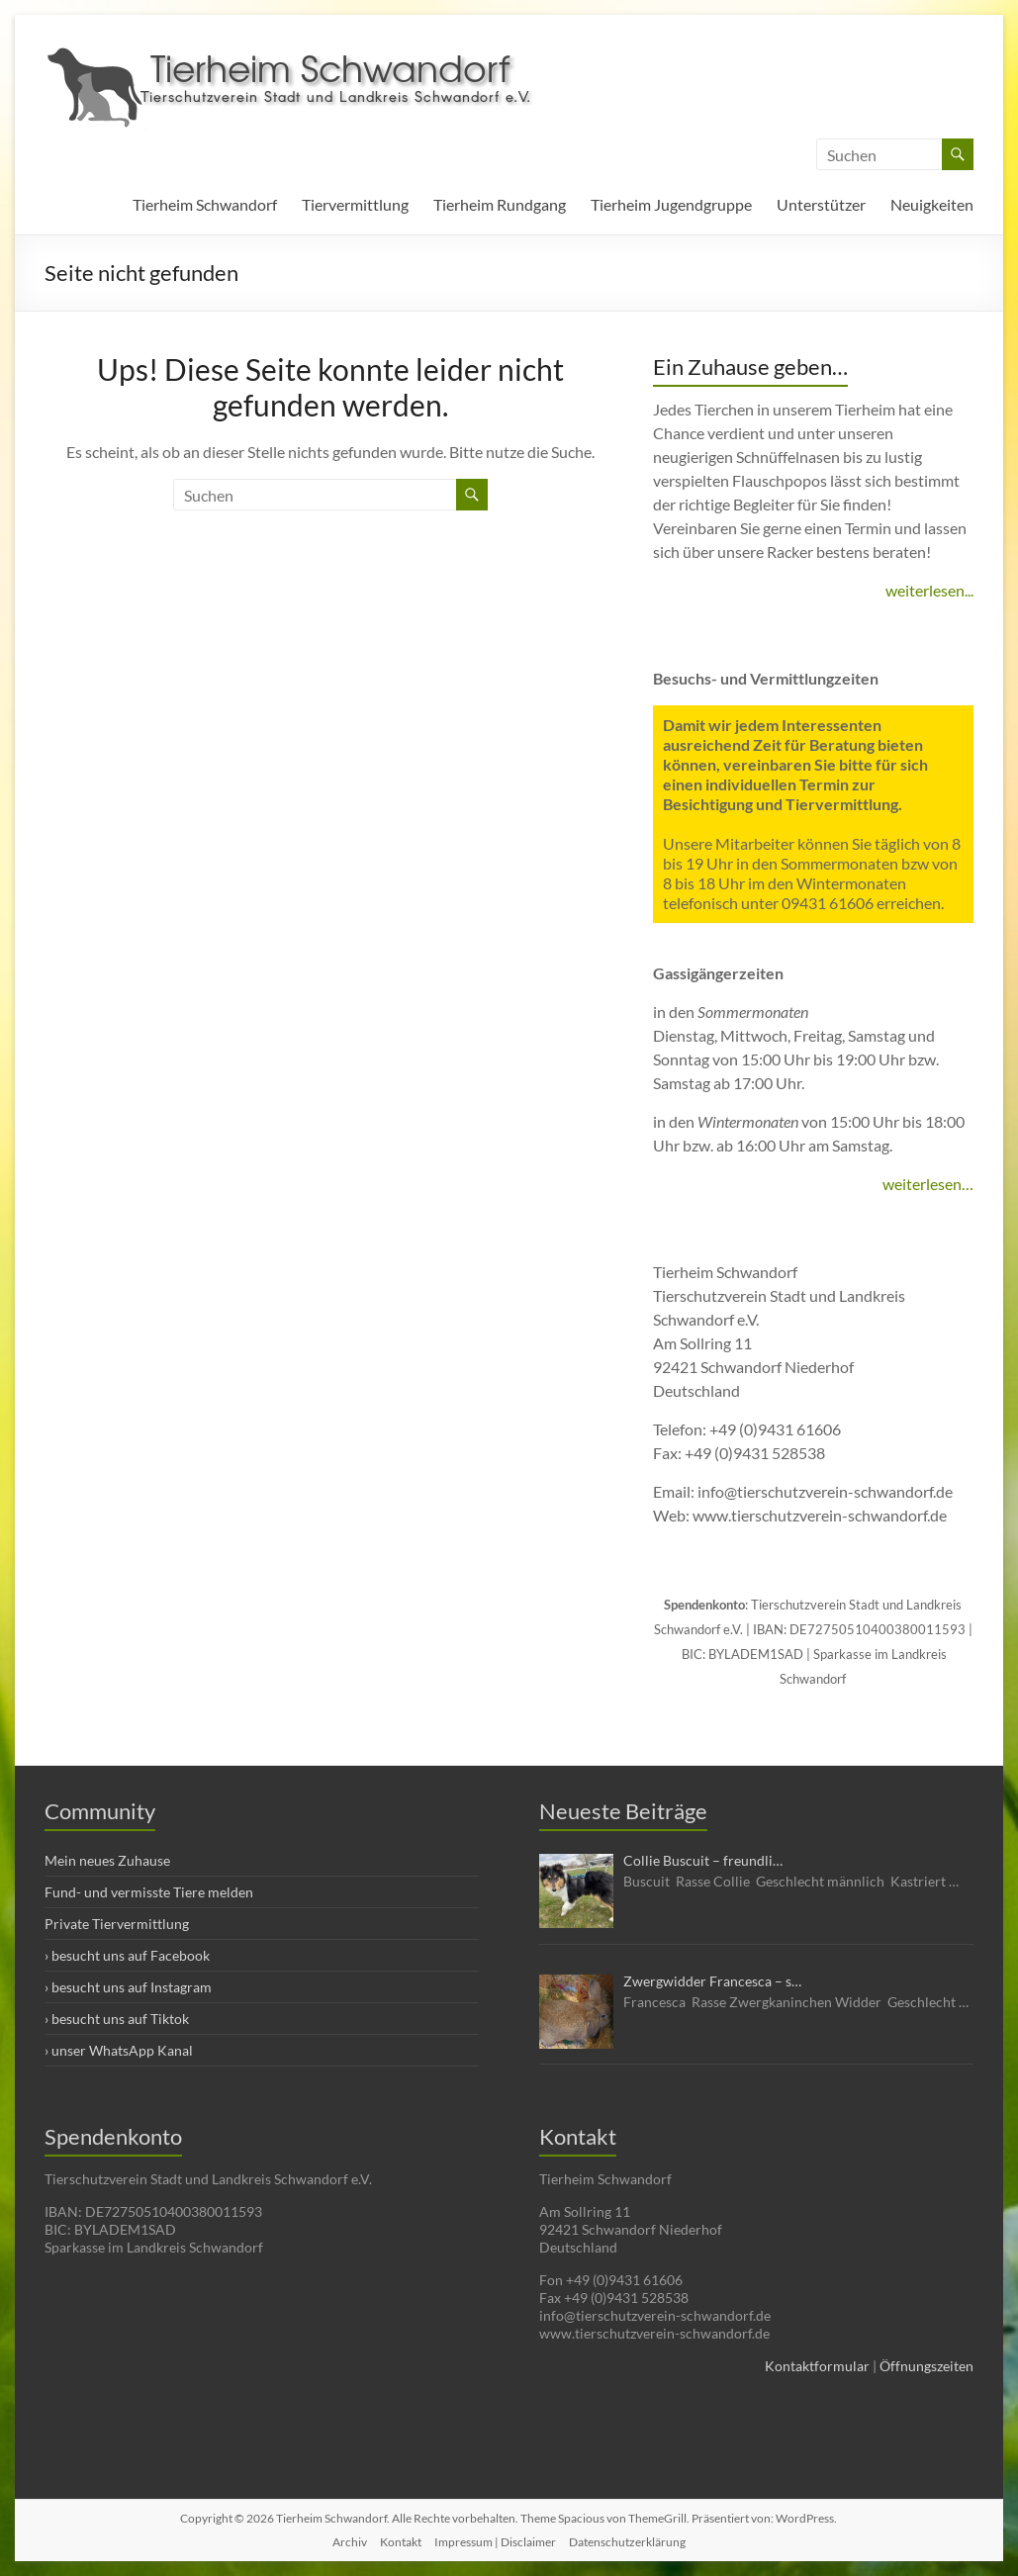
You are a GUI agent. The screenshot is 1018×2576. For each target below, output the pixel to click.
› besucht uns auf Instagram (128, 1986)
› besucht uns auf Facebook (127, 1955)
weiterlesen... (929, 590)
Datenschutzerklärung (627, 2541)
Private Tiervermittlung (117, 1923)
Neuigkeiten (931, 204)
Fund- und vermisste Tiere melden (149, 1892)
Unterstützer (821, 204)
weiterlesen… (927, 1183)
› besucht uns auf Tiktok (117, 2018)
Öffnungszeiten (926, 2365)
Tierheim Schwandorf (205, 204)
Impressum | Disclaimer (495, 2541)
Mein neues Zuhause (107, 1860)
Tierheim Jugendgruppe (671, 204)
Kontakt (400, 2541)
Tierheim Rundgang (499, 204)
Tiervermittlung (355, 204)
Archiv (349, 2541)
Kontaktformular (817, 2365)
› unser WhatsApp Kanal (119, 2050)
